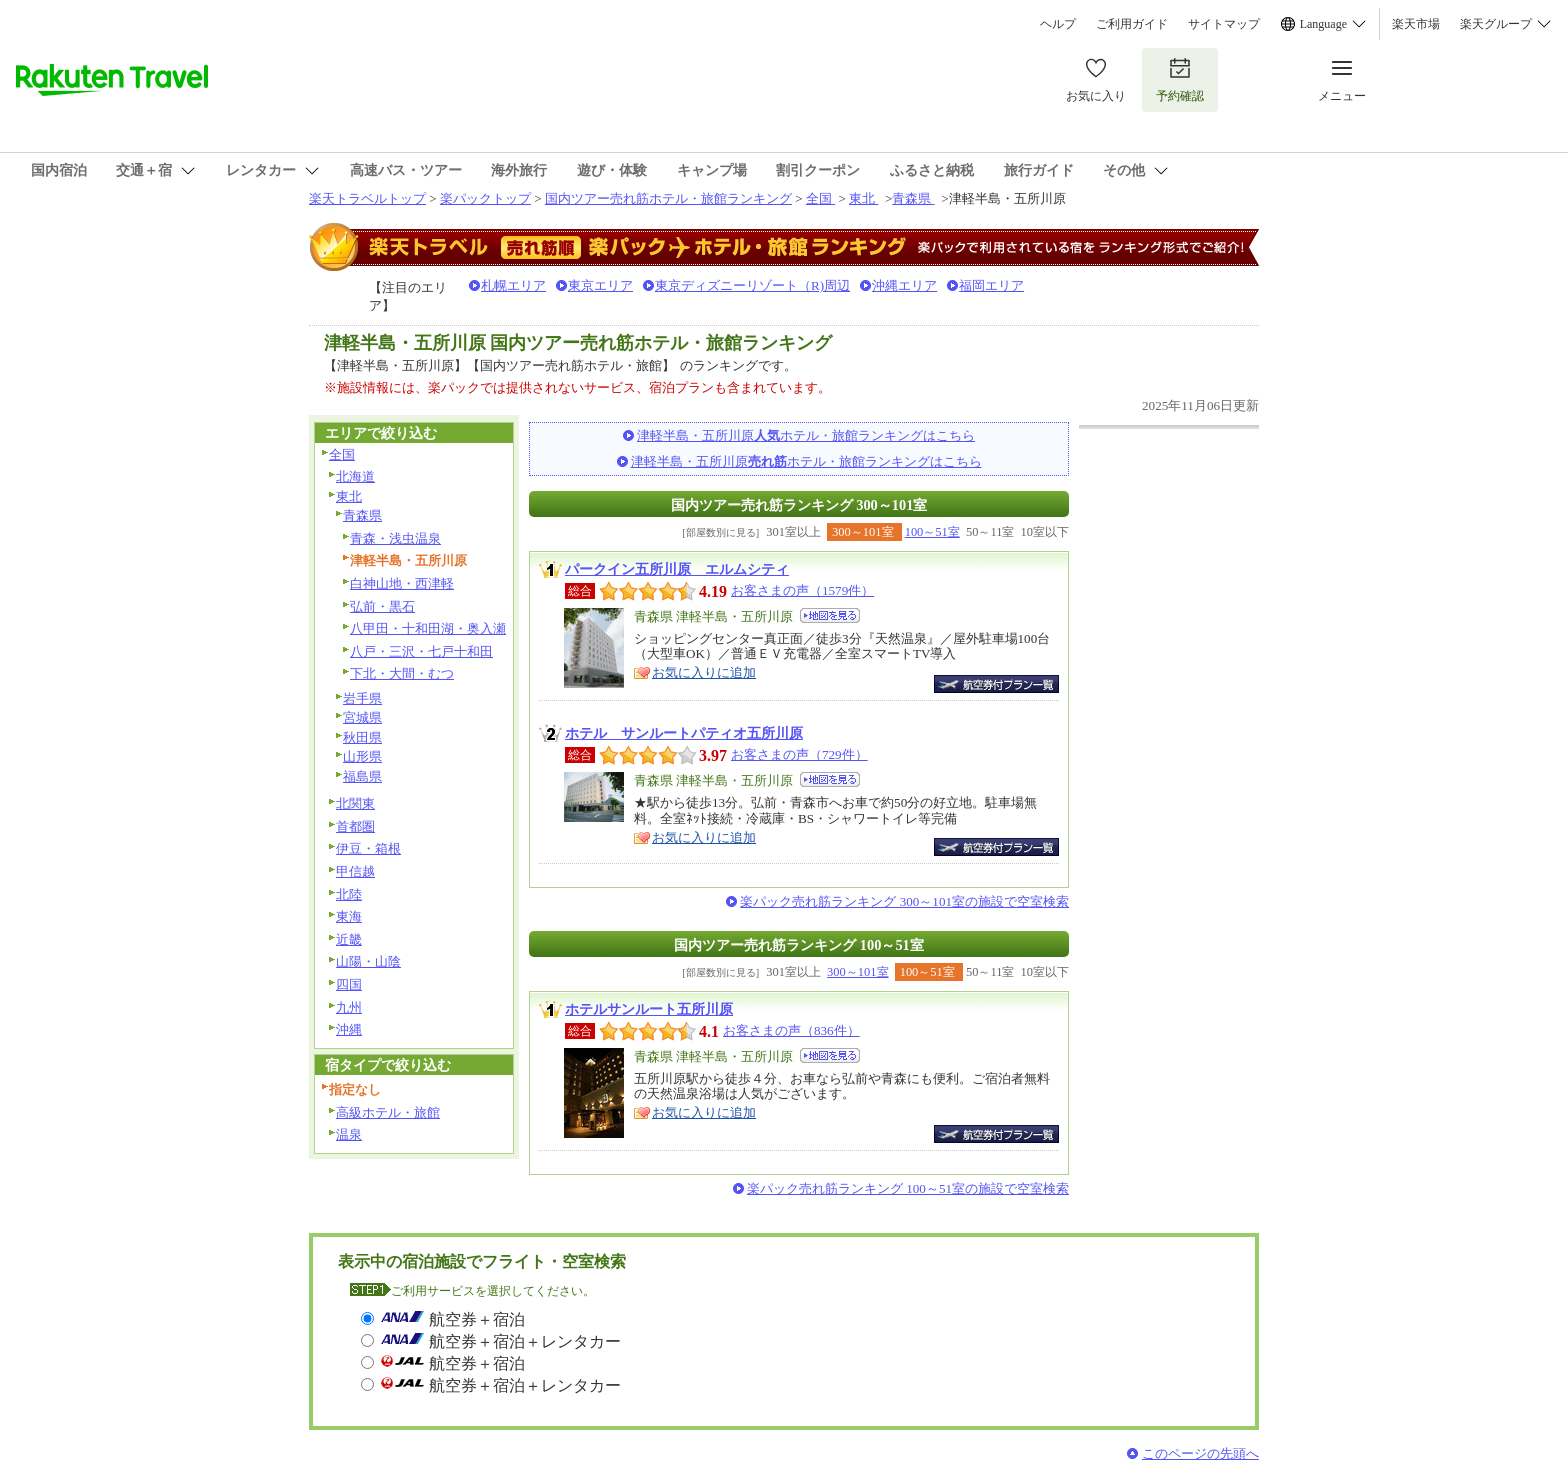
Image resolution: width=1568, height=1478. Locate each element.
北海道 (355, 476)
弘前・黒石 (382, 606)
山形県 (362, 756)
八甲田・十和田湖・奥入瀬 (428, 628)
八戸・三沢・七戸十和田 (421, 651)
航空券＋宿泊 (477, 1319)
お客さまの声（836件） (791, 1030)
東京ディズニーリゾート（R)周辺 (752, 285)
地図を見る (830, 615)
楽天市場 (1416, 24)
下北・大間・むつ (402, 673)
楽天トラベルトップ (367, 198)
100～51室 (932, 532)
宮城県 (362, 717)
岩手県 (362, 698)
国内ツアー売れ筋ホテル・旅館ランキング (668, 198)
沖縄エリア (904, 285)
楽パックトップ (485, 198)
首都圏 (355, 826)
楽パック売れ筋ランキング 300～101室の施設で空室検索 (904, 901)
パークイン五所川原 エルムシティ (677, 569)
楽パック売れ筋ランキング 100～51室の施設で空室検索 (908, 1188)
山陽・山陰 (368, 961)
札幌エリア (513, 285)
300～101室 (857, 972)
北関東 (355, 803)
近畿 (349, 939)
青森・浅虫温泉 (395, 538)
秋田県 (362, 737)
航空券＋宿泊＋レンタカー (525, 1341)
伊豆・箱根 (368, 848)
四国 (349, 984)
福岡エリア (991, 285)
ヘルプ (1058, 24)
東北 (863, 198)
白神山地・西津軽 (402, 583)
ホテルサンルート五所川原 (649, 1009)
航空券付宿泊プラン (996, 684)
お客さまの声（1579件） (802, 590)
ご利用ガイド (1132, 24)
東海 (349, 916)
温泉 (349, 1134)
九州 (349, 1007)
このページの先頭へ (1200, 1453)
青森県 (913, 198)
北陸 (349, 894)
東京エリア (600, 285)
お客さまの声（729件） (799, 754)
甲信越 (355, 871)
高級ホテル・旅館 (388, 1112)
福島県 (362, 776)
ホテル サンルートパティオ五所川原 (684, 733)
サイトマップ (1224, 24)
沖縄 (349, 1029)
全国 (820, 198)
